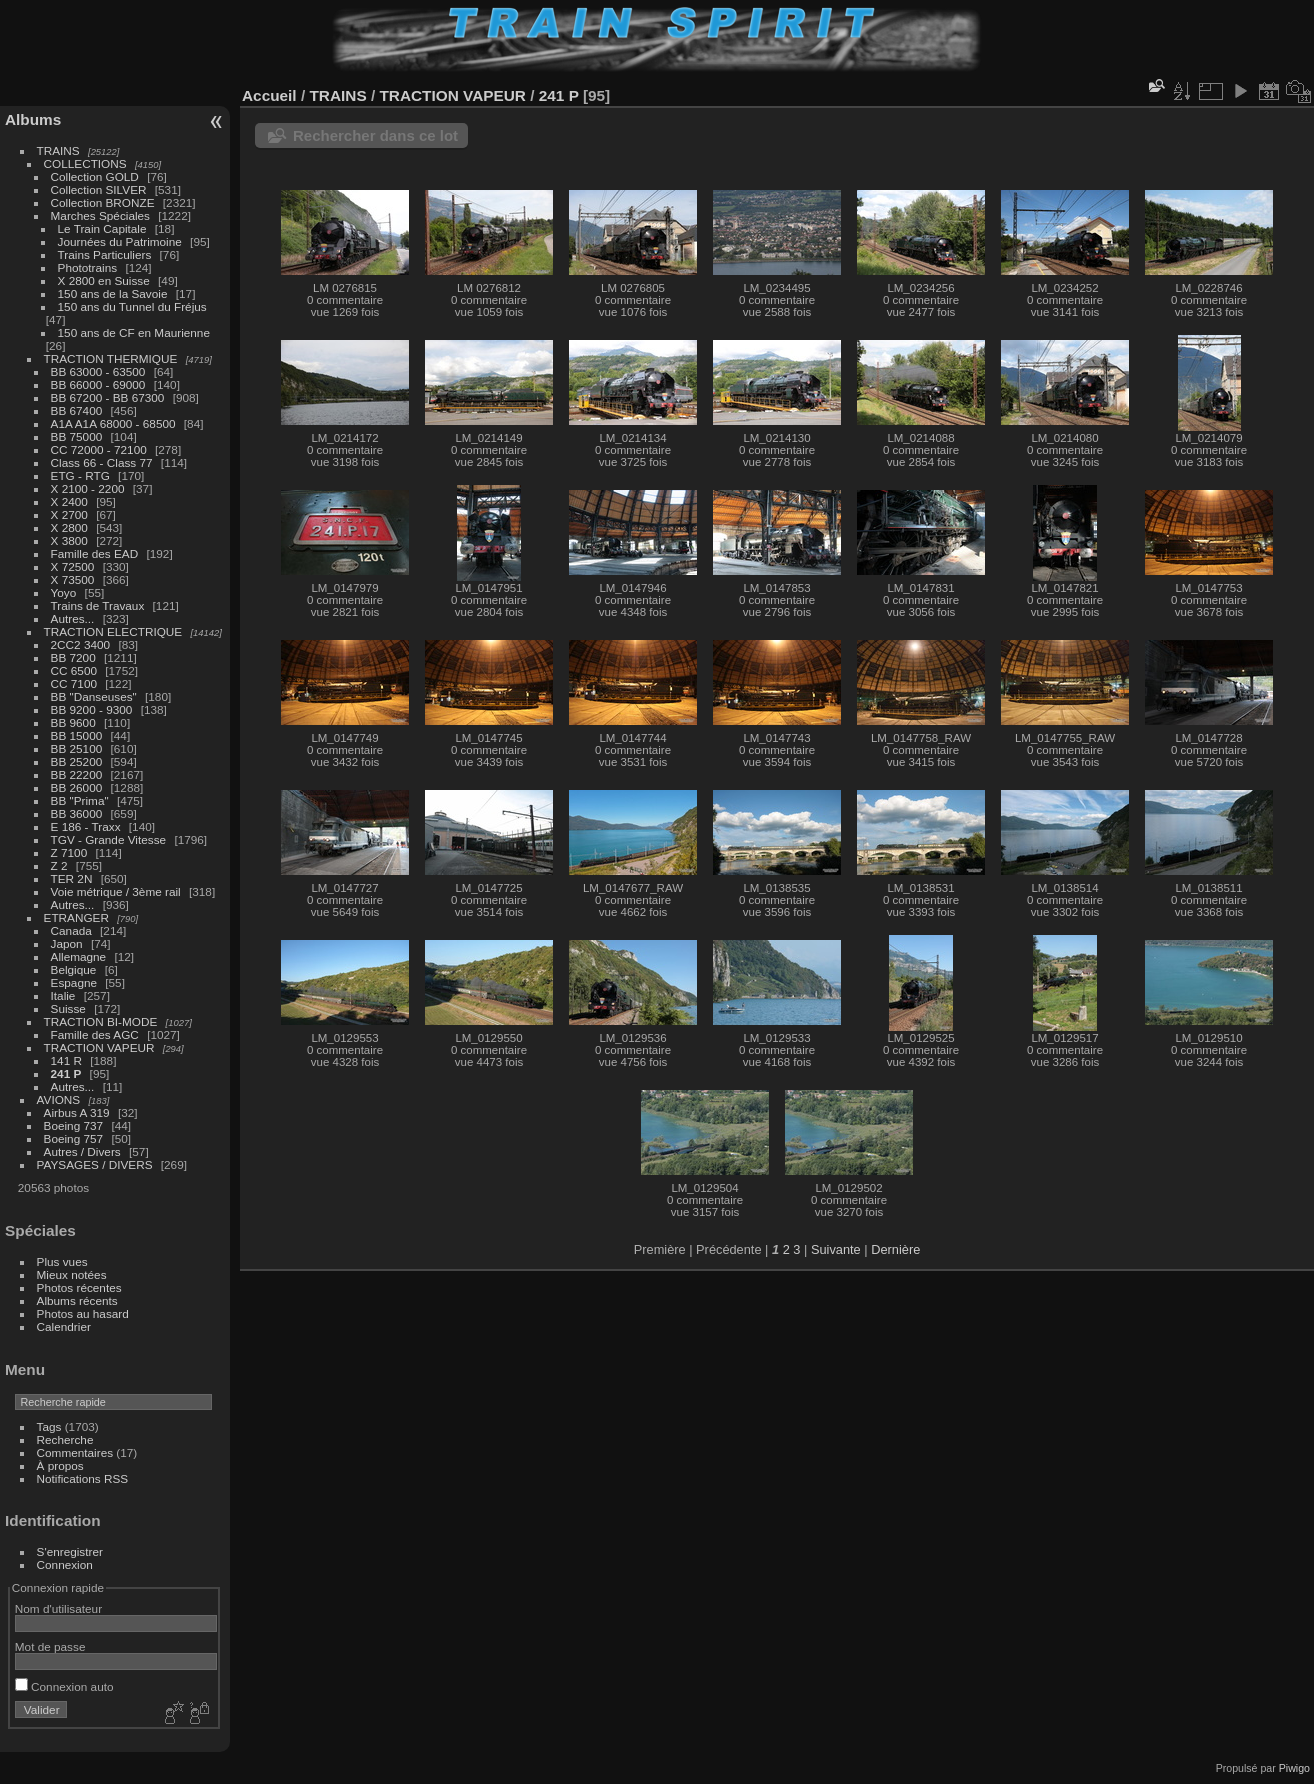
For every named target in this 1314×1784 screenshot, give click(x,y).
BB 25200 (77, 761)
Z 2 (59, 865)
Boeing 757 (74, 1138)
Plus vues (62, 1261)
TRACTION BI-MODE (101, 1021)
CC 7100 (74, 683)
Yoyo (64, 592)
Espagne (74, 982)
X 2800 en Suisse (104, 280)
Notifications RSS (83, 1478)
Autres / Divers (82, 1151)
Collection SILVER (99, 189)
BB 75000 (77, 436)
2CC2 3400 (81, 644)
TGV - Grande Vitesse (109, 839)
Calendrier (64, 1326)
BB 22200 (77, 774)
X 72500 (73, 566)
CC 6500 (74, 670)
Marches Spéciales (100, 215)
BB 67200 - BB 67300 (108, 397)
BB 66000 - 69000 (98, 384)
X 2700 (69, 514)
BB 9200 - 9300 (92, 709)
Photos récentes (79, 1287)
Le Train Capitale (102, 228)
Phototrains (88, 267)
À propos (60, 1465)
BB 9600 (73, 722)
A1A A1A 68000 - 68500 (113, 423)
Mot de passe (50, 1646)
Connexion (65, 1564)
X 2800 (69, 527)
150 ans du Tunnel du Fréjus (132, 306)
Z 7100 (69, 852)
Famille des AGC (95, 1034)
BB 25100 (77, 748)
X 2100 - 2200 (88, 488)
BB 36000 (77, 813)
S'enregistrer (70, 1551)
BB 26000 (77, 787)
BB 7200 (73, 657)
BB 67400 (77, 410)
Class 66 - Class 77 (102, 462)
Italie (63, 995)
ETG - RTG (80, 475)
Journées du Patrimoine (120, 241)
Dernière (895, 1249)
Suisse (68, 1008)
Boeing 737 (74, 1125)
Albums (33, 119)
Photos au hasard (83, 1313)
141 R (66, 1060)
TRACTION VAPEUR (99, 1047)
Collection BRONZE (103, 202)
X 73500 (73, 579)
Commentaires (75, 1452)
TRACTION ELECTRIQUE (113, 631)
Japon (67, 943)
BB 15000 (77, 735)
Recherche (65, 1439)
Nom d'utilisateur (58, 1608)
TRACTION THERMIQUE (111, 358)
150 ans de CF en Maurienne (134, 332)
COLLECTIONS (85, 163)
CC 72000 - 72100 (99, 449)
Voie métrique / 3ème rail (116, 891)
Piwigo (1294, 1768)
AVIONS (59, 1099)
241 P (66, 1073)
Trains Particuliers (105, 254)
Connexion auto (64, 1686)
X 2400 (69, 501)
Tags (49, 1426)
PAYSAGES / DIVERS (95, 1164)
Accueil (269, 95)
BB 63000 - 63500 (98, 371)
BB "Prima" (80, 800)
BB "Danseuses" (94, 696)
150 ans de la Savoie (113, 293)
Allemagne (79, 956)
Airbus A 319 (77, 1112)
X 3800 (69, 540)
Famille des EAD (95, 553)
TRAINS (58, 150)
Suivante (836, 1249)
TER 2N (72, 878)
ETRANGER (76, 917)
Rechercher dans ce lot (375, 135)
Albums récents (77, 1300)
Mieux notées (72, 1274)
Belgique (74, 969)
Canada (71, 930)
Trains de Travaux (98, 605)
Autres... (73, 618)
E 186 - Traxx (86, 826)
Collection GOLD (95, 176)
